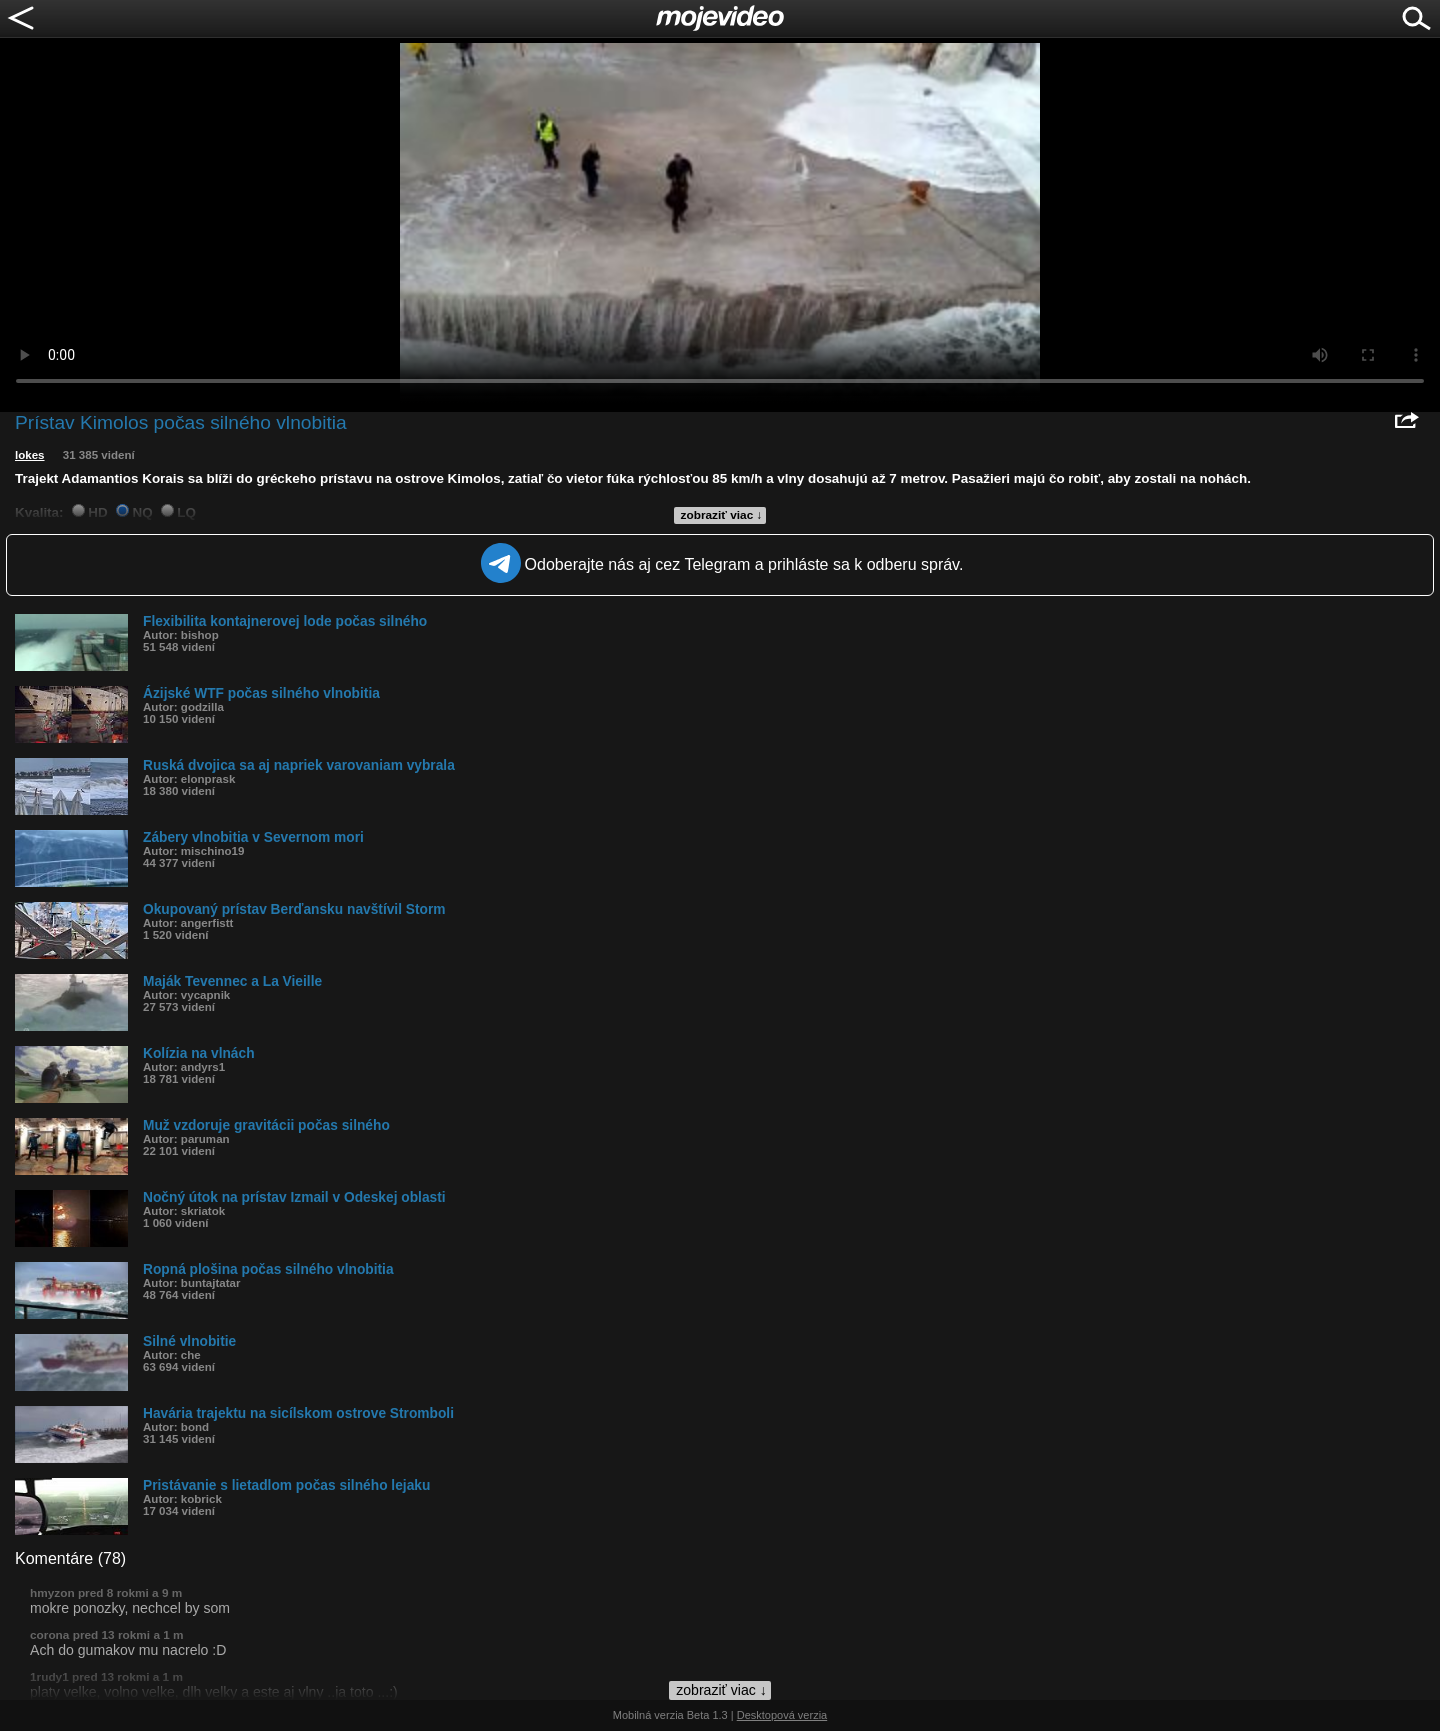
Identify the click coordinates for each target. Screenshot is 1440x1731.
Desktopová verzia (782, 1715)
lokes (30, 455)
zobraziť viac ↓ (722, 515)
